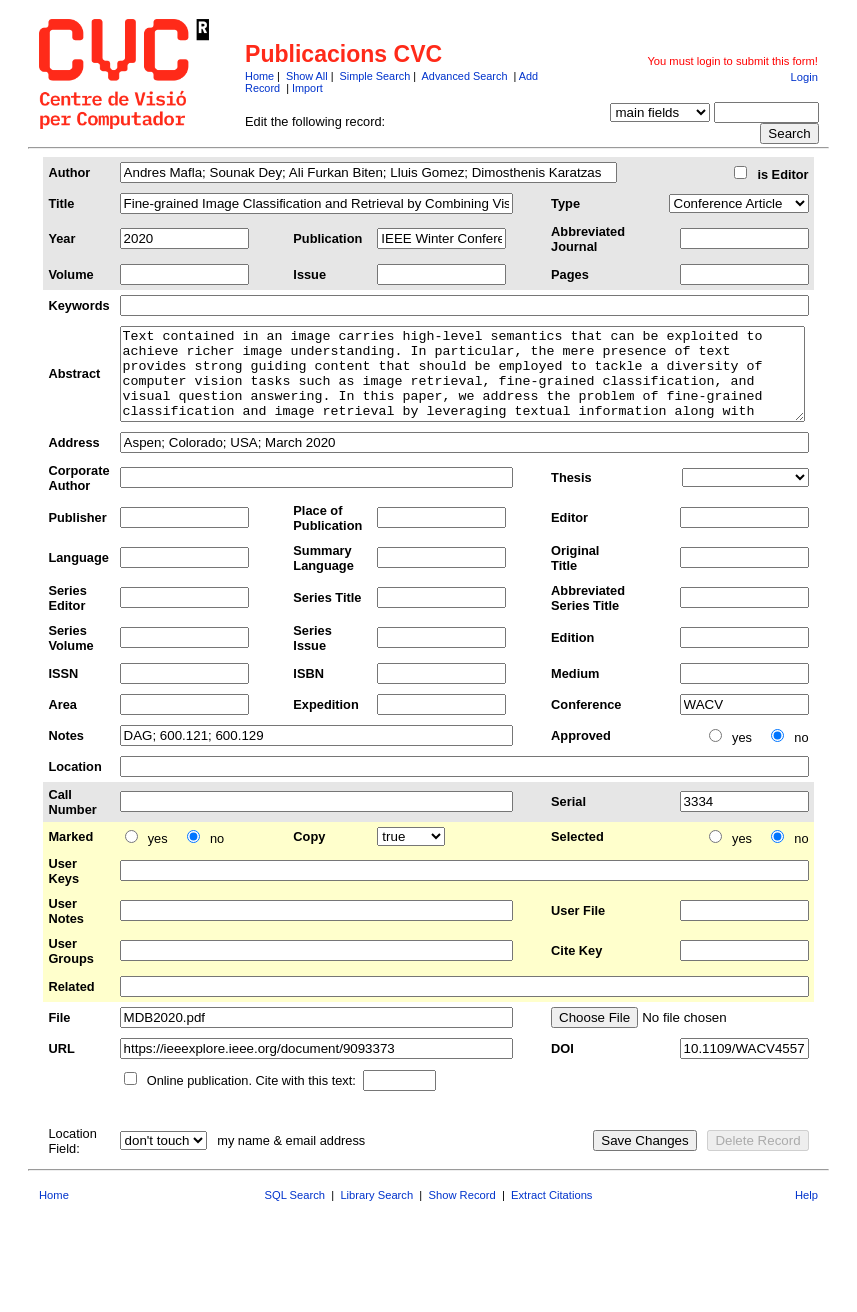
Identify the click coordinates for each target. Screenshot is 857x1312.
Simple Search (375, 76)
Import (307, 88)
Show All (307, 76)
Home (259, 76)
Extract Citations (551, 1213)
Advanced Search (465, 76)
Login (804, 77)
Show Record (462, 1213)
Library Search (376, 1213)
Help (806, 1213)
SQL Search (295, 1213)
